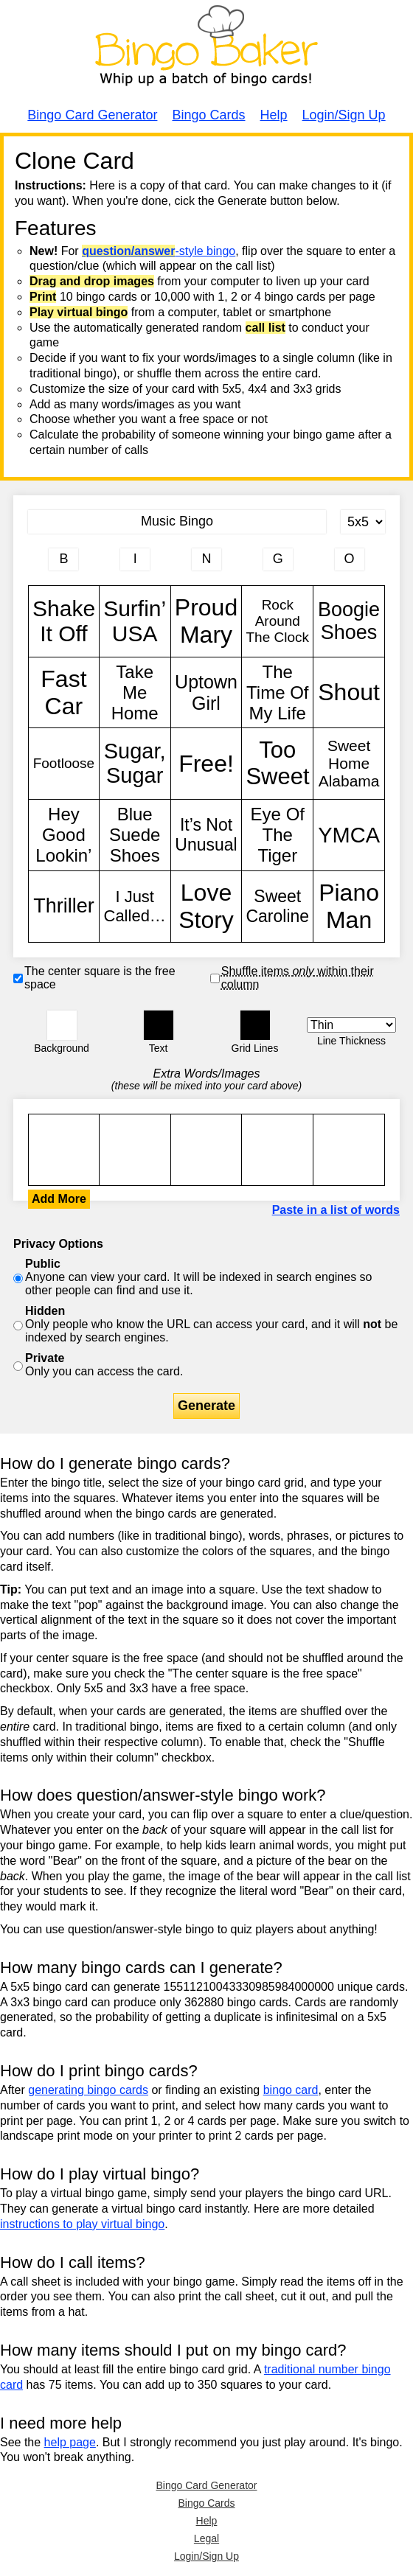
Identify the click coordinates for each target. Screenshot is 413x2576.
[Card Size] (363, 522)
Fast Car (64, 692)
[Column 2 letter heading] (135, 559)
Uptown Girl (206, 692)
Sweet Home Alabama (348, 763)
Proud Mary (206, 621)
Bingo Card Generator (92, 115)
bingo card (291, 2090)
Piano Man (348, 906)
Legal (206, 2538)
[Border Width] (351, 1025)
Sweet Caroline (277, 906)
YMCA (348, 835)
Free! (206, 763)
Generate (206, 1405)
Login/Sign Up (344, 115)
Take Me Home (135, 692)
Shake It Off (64, 621)
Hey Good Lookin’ (64, 835)
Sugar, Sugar (135, 763)
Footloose (64, 763)
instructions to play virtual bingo (82, 2224)
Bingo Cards (208, 115)
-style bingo (158, 251)
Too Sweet (277, 763)
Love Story (206, 906)
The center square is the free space (100, 978)
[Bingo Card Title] (177, 522)
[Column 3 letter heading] (206, 559)
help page (70, 2442)
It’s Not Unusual (206, 835)
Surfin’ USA (135, 621)
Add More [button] (59, 1199)
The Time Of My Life (277, 692)
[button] (62, 1025)
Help (274, 115)
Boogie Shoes (348, 621)
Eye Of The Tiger (277, 835)
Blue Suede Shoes (135, 835)
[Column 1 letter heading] (63, 559)
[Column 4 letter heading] (278, 559)
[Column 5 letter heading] (349, 559)
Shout (348, 692)
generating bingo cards (88, 2090)
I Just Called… (135, 906)
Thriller (64, 906)
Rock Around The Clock (277, 621)
